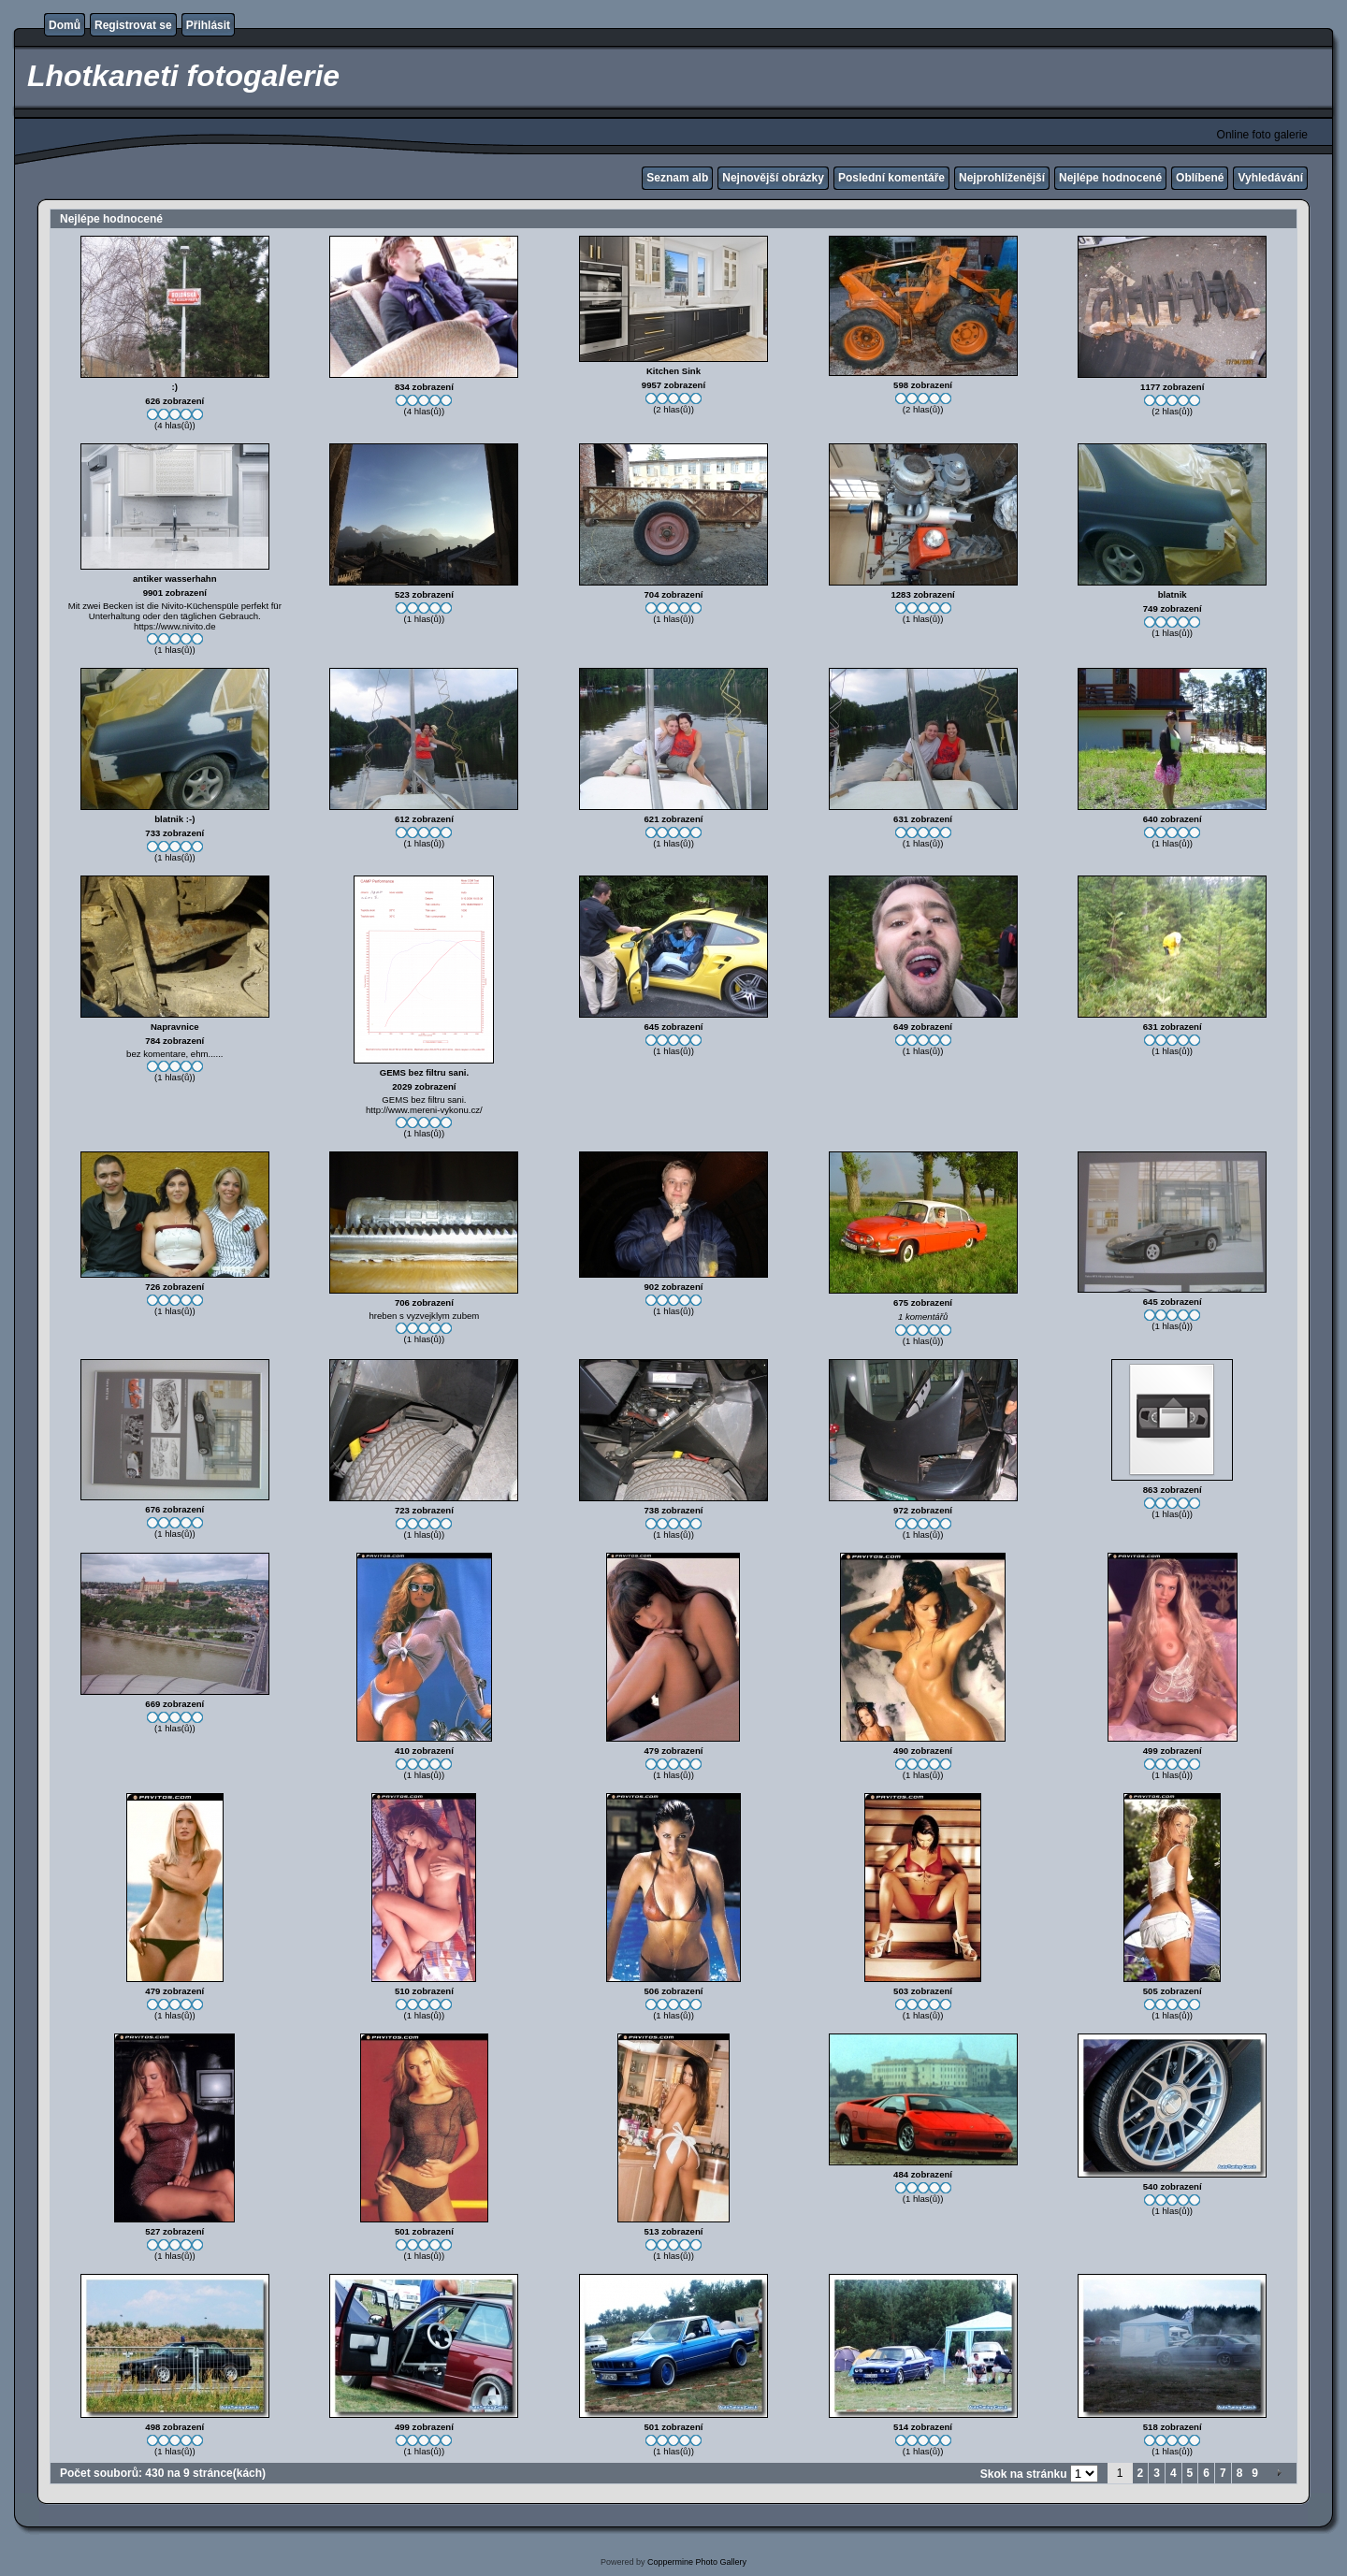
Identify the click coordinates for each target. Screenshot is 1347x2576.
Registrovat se (133, 25)
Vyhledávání (1270, 177)
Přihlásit (208, 25)
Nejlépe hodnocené (1110, 177)
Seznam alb (677, 177)
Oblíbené (1200, 177)
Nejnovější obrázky (773, 177)
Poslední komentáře (891, 177)
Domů (64, 25)
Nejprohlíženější (1002, 177)
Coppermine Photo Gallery (696, 2562)
